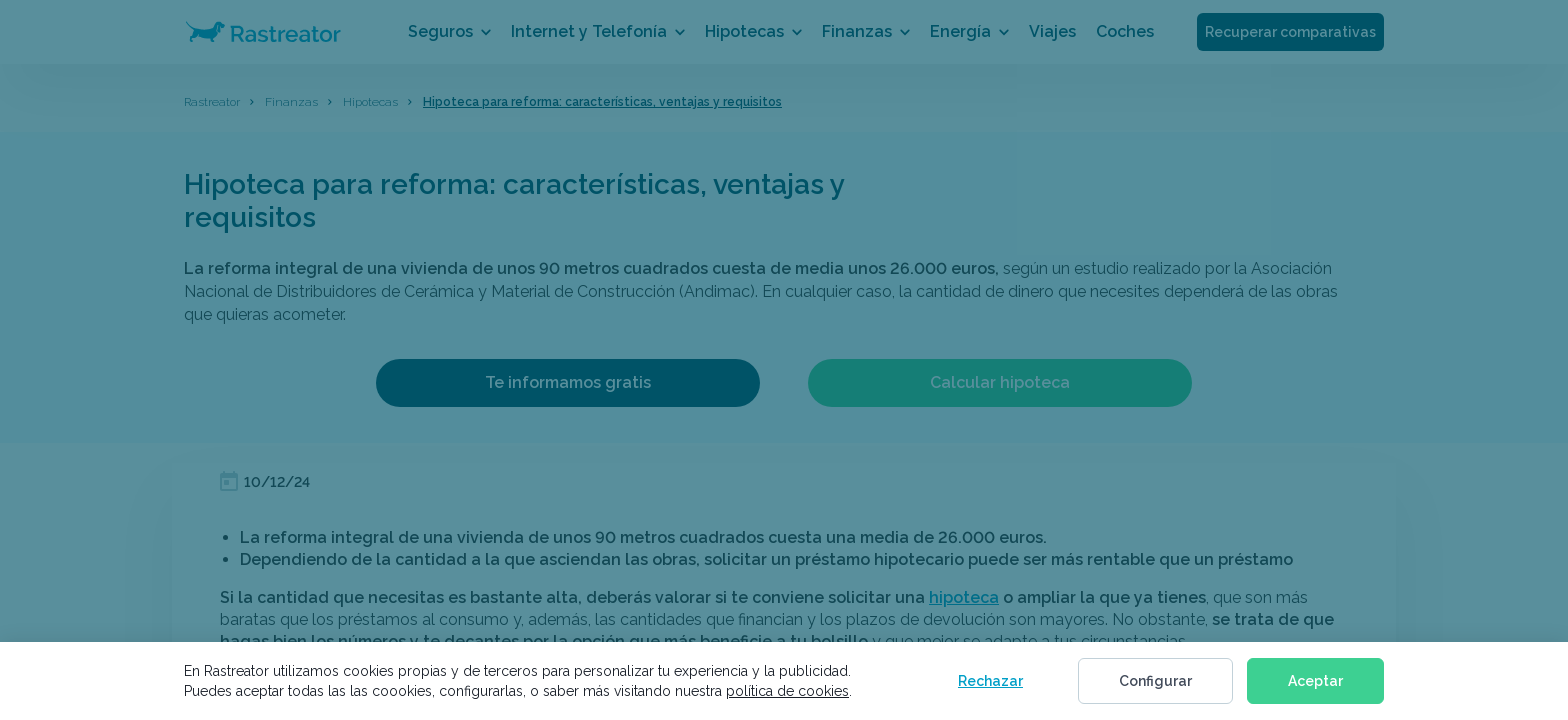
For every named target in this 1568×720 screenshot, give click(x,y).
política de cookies (787, 691)
